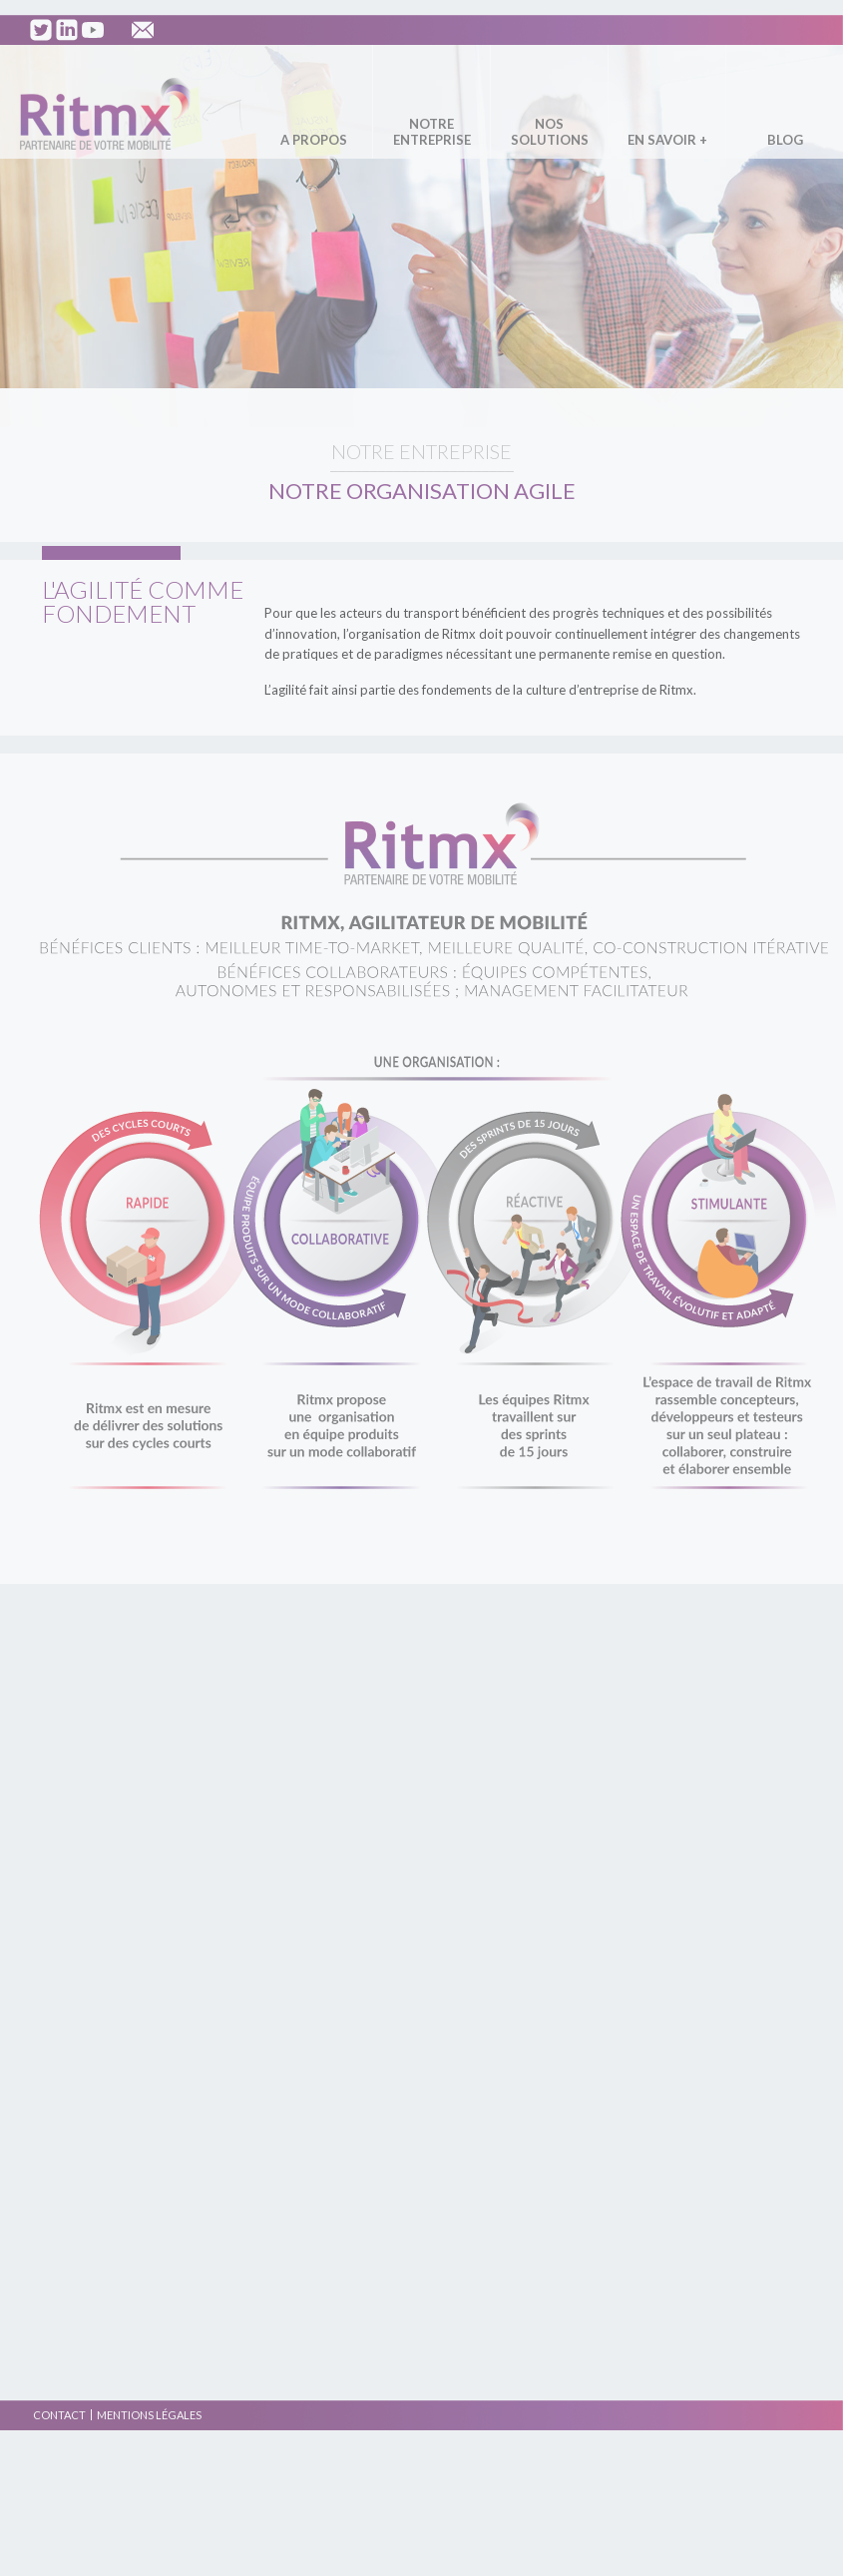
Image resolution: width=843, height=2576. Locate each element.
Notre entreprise (432, 132)
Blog (785, 140)
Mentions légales (149, 2414)
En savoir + (667, 140)
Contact (59, 2414)
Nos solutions (550, 132)
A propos (313, 140)
